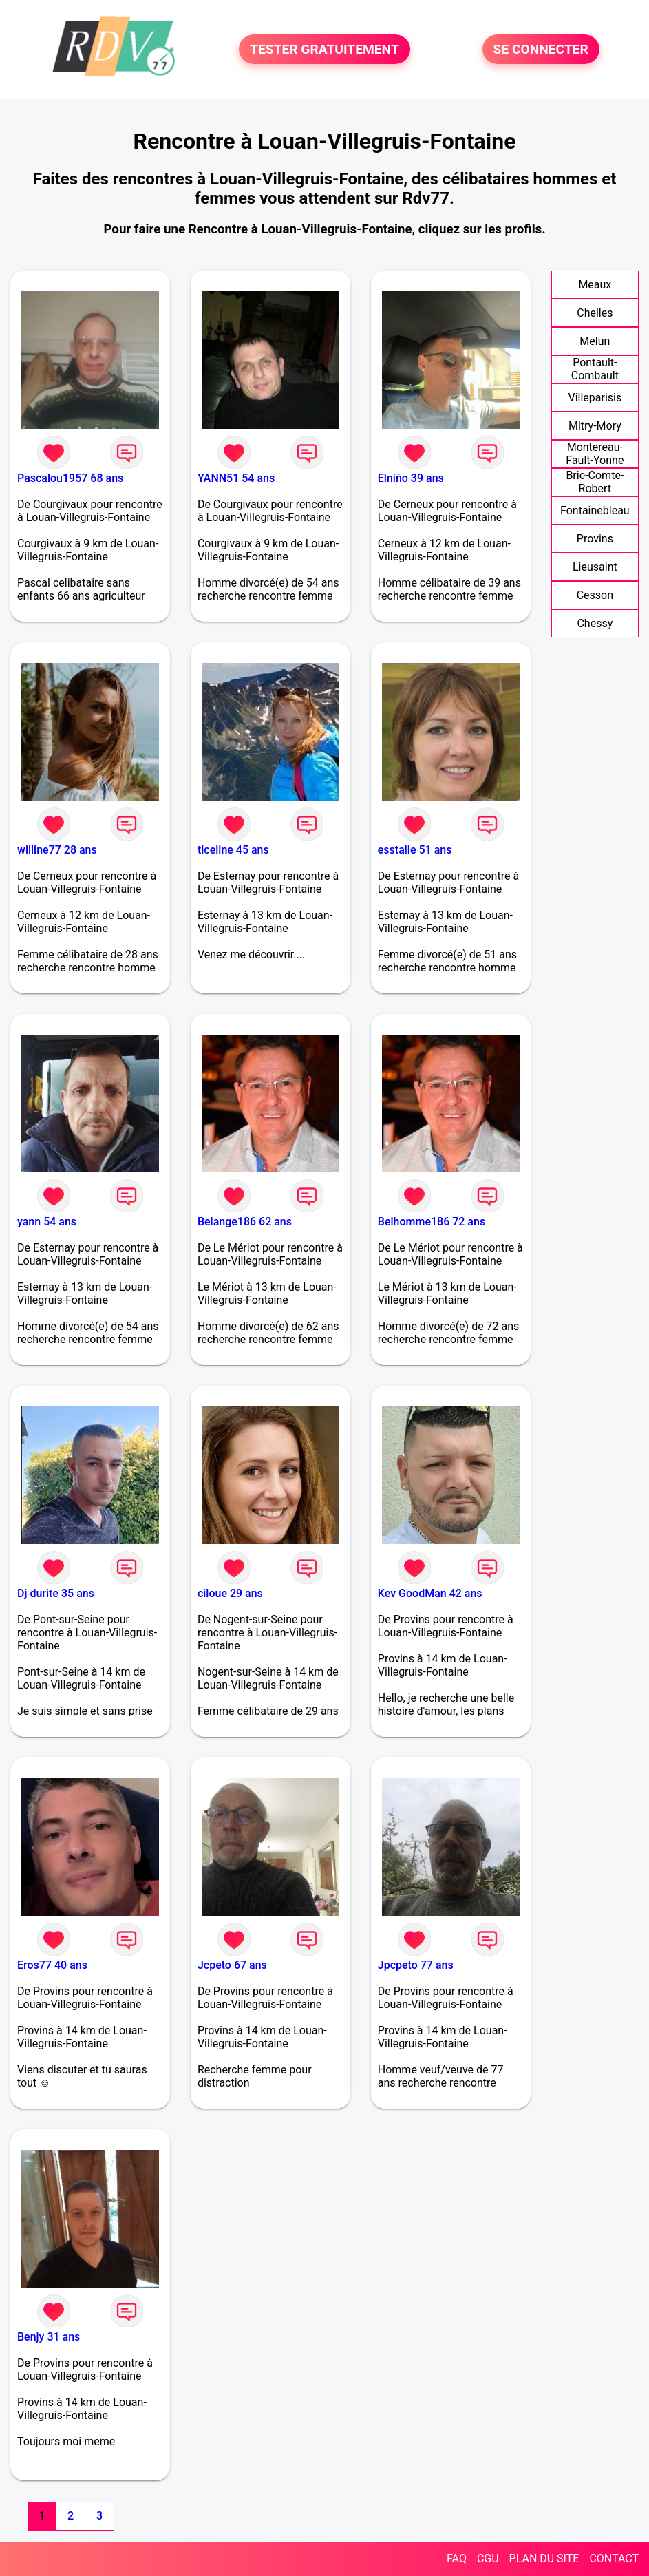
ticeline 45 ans (233, 849)
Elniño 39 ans (411, 478)
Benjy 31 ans (48, 2336)
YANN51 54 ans (236, 478)
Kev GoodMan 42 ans (430, 1593)
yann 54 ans (46, 1221)
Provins (595, 538)
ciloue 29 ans (230, 1593)
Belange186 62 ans (245, 1221)
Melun (594, 341)
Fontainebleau (595, 510)
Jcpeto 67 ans (232, 1965)
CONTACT (614, 2558)
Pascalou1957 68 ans (70, 478)
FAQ (457, 2558)
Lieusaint (595, 566)
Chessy (595, 623)
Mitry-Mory (594, 425)
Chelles (595, 312)
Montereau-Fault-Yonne (595, 454)
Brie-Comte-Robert (595, 482)
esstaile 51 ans (415, 849)
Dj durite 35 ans (55, 1593)
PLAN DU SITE (544, 2558)
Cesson (595, 595)
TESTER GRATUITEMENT (324, 49)
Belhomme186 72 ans (431, 1221)
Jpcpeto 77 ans (416, 1965)
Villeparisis (594, 397)
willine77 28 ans (57, 849)
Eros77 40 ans (52, 1965)
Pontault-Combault (595, 369)
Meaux (594, 284)
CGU (488, 2558)
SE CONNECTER (540, 49)
